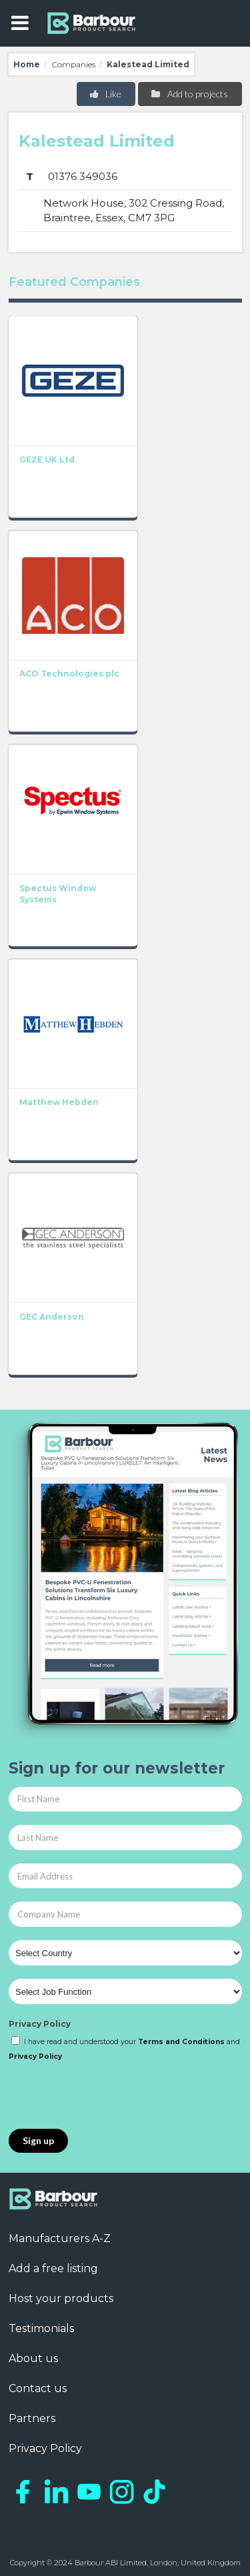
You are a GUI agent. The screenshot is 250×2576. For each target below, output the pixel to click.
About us (33, 2358)
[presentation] (110, 2096)
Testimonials (41, 2328)
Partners (32, 2418)
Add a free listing (53, 2268)
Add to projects (189, 93)
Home (26, 64)
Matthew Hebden (59, 1102)
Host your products (61, 2298)
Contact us (38, 2388)
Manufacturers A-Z (60, 2238)
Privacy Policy (40, 2024)
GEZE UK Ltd (47, 460)
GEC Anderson (51, 1317)
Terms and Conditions (181, 2041)
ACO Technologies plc (69, 673)
